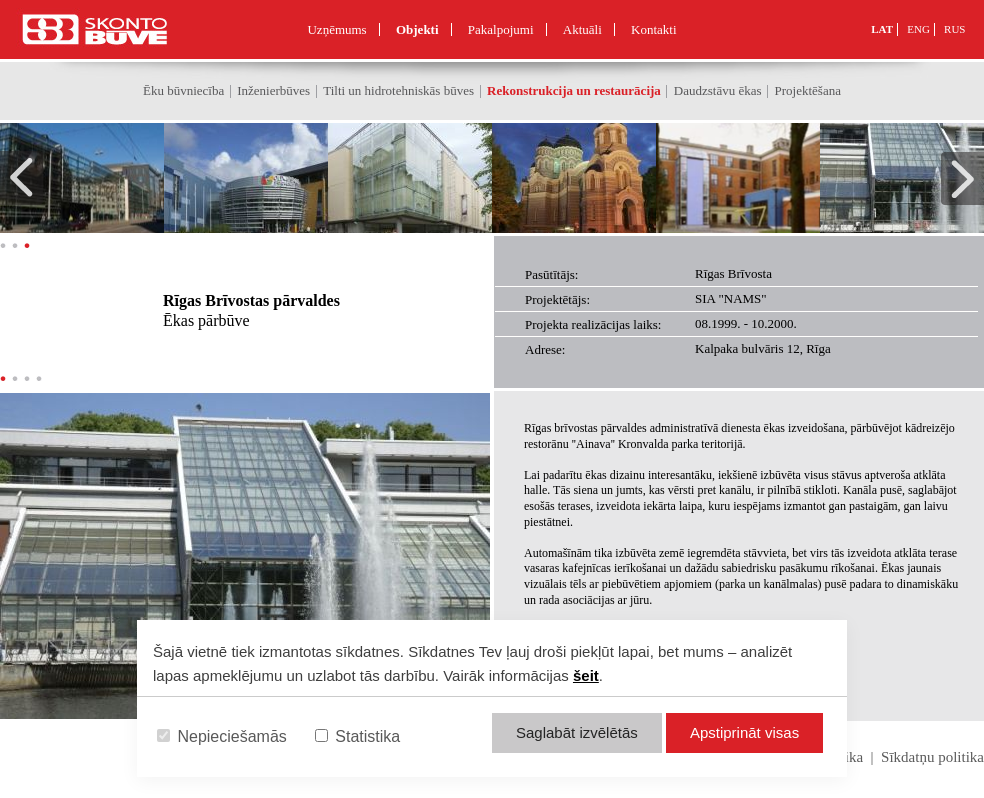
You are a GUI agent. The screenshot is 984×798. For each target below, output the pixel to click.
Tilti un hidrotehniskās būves (398, 90)
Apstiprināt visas (744, 732)
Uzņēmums (336, 29)
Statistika (357, 736)
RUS (954, 29)
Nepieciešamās (222, 736)
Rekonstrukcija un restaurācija (574, 90)
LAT (882, 29)
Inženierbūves (273, 90)
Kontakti (654, 29)
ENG (918, 29)
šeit (586, 675)
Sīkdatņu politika (932, 757)
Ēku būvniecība (183, 90)
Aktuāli (582, 29)
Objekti (417, 29)
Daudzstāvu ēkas (718, 90)
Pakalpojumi (501, 29)
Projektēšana (808, 90)
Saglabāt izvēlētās (577, 732)
